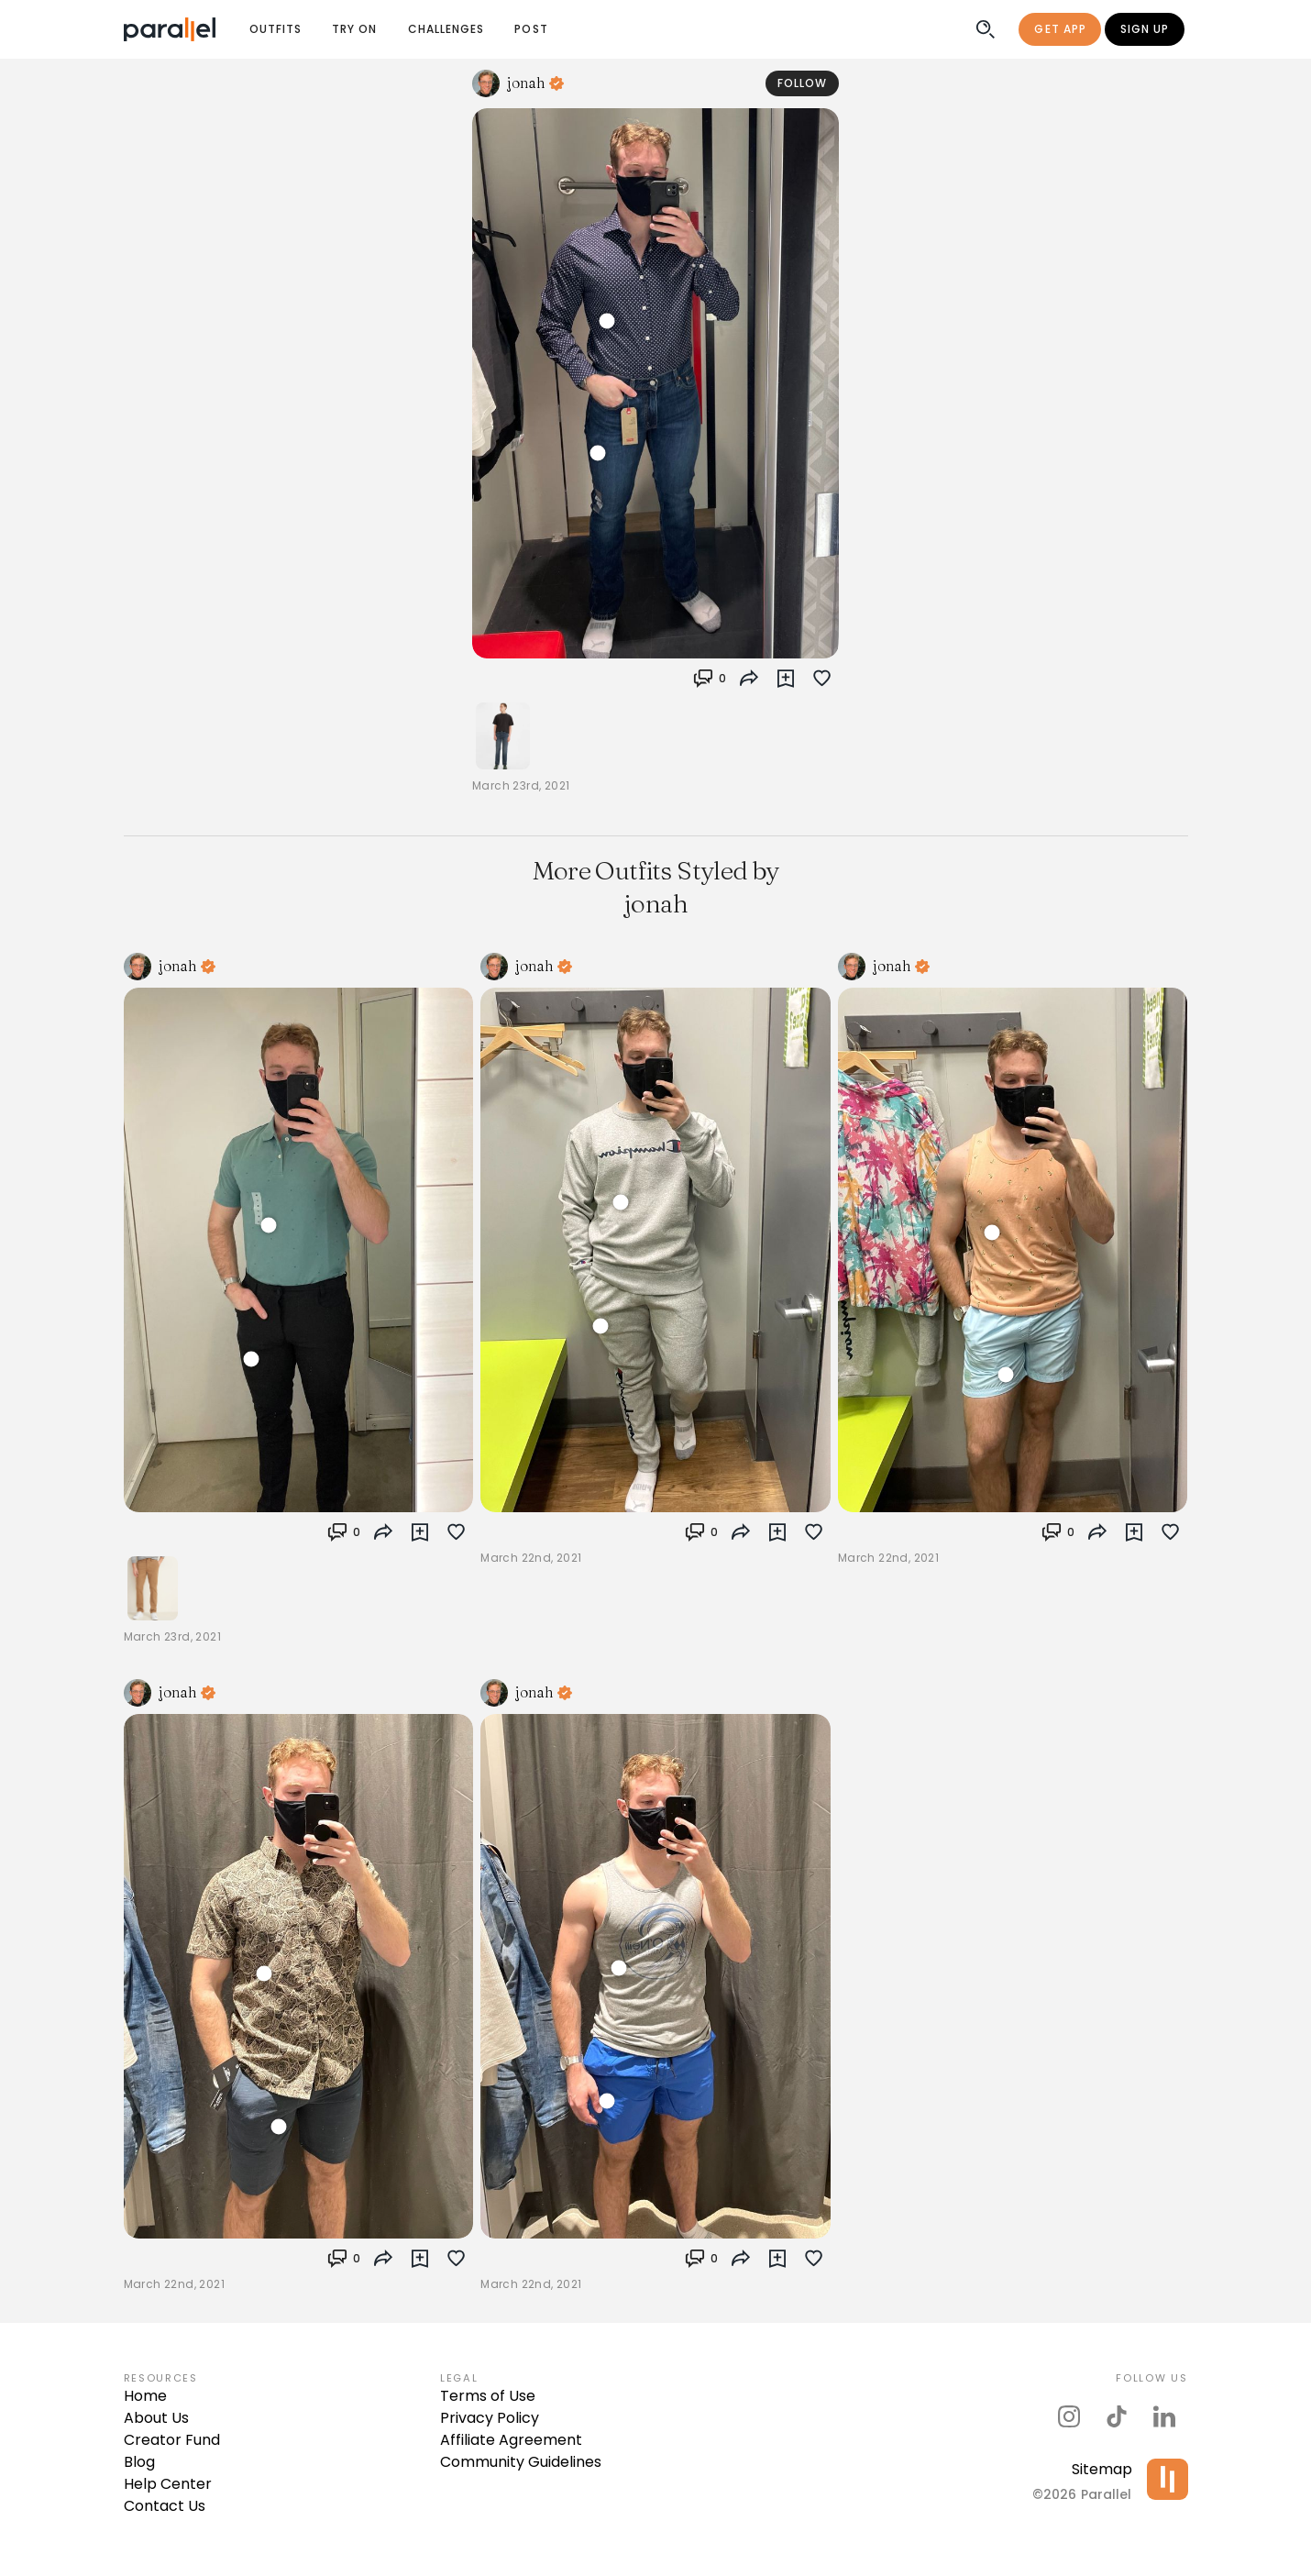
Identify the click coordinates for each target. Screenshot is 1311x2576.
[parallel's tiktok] (1116, 2416)
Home (145, 2395)
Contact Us (164, 2505)
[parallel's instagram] (1069, 2416)
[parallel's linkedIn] (1164, 2416)
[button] (785, 678)
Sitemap (1102, 2469)
